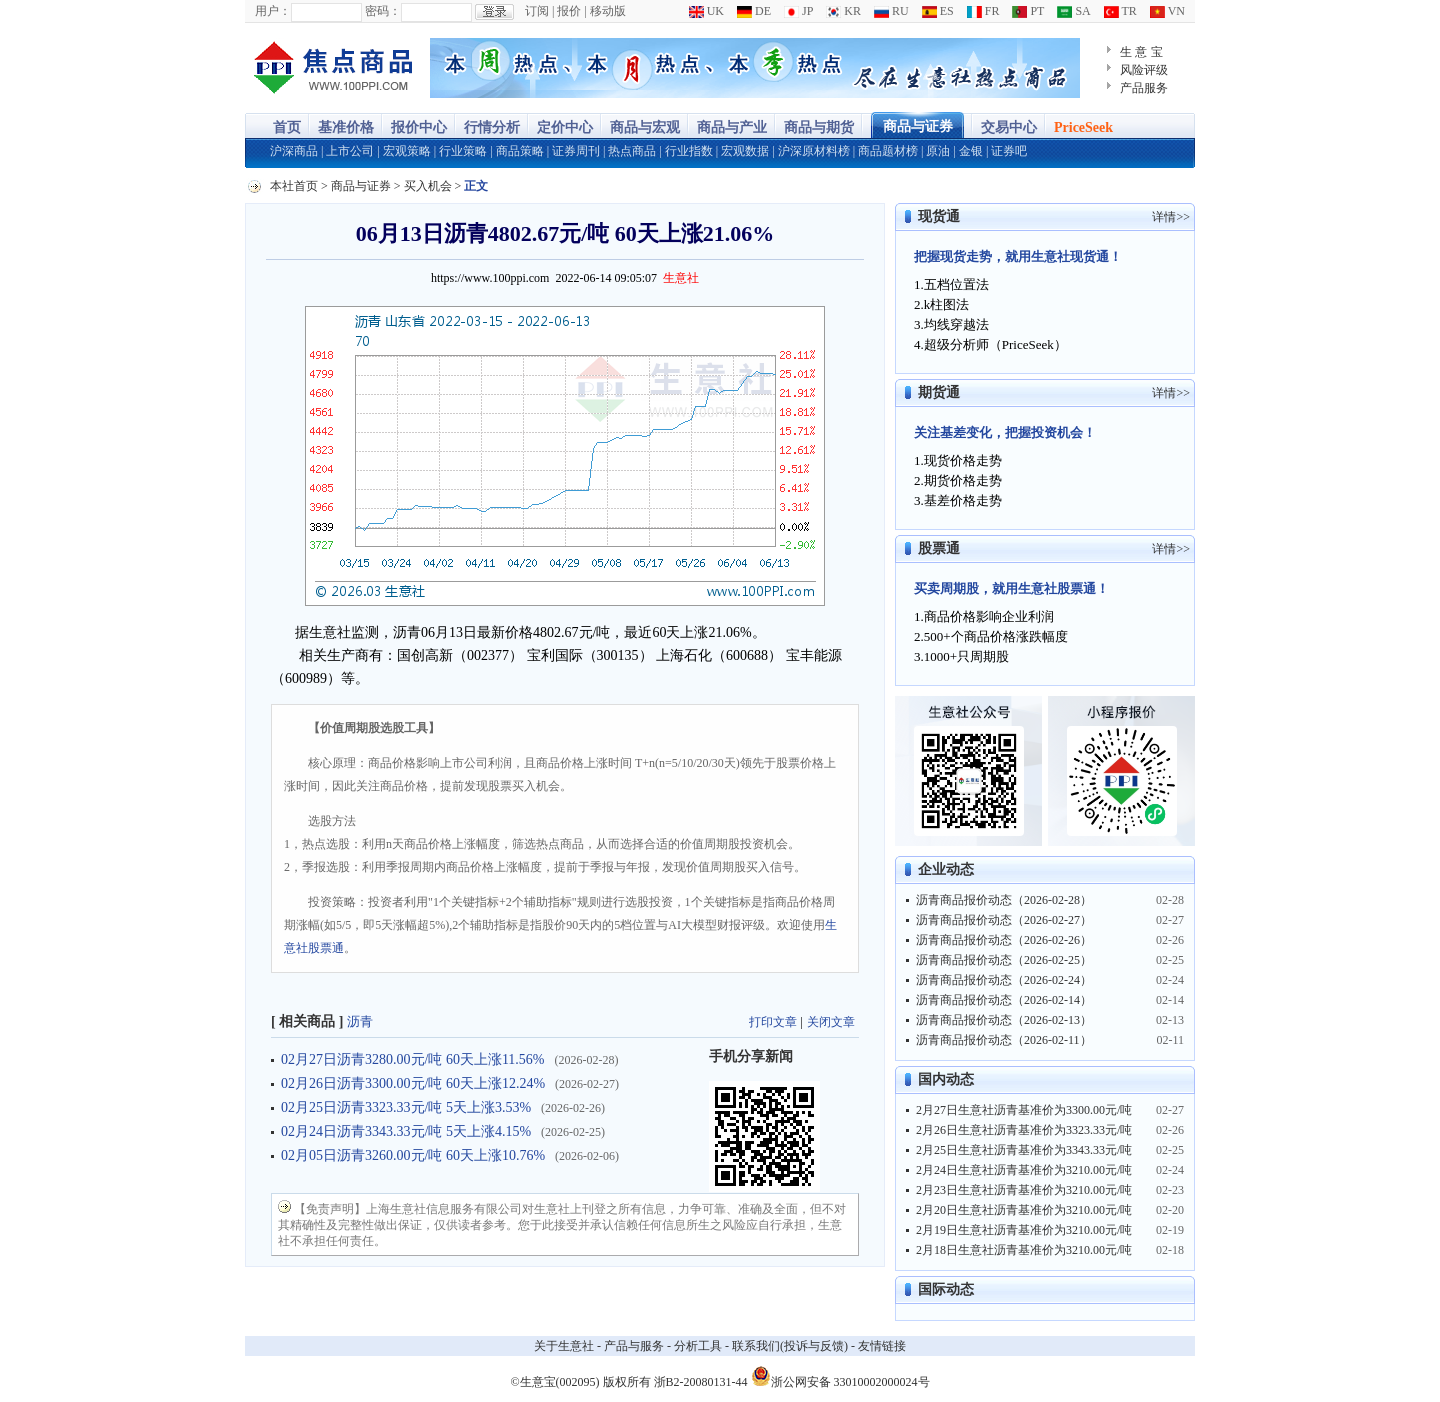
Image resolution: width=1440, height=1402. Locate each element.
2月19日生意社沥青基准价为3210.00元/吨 (1024, 1230)
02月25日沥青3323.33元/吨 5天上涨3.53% (406, 1107)
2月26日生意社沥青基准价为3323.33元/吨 (1024, 1130)
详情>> (1171, 217)
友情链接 (882, 1346)
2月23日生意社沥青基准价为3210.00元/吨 (1024, 1190)
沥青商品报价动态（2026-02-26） (1004, 940)
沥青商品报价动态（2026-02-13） (1004, 1020)
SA (1073, 11)
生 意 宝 (1141, 52)
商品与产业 (732, 127)
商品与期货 (819, 127)
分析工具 (698, 1346)
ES (938, 11)
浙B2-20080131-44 (701, 1382)
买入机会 (428, 186)
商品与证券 (918, 126)
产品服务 (1144, 88)
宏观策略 (407, 151)
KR (843, 11)
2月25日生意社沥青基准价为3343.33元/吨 (1024, 1150)
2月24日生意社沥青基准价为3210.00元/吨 (1024, 1170)
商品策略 (520, 151)
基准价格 (346, 127)
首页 (287, 127)
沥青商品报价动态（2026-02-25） (1004, 960)
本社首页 (294, 186)
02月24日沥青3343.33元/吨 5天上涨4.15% (406, 1131)
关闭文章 (831, 1022)
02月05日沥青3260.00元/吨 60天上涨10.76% (413, 1155)
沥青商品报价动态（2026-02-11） (1004, 1040)
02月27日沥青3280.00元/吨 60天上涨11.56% (413, 1059)
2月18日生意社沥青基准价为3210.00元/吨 (1024, 1250)
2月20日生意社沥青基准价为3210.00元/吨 (1024, 1210)
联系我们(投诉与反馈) (790, 1346)
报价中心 (419, 127)
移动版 (608, 11)
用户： (273, 11)
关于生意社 (564, 1346)
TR (1120, 11)
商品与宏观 (645, 127)
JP (798, 11)
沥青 (360, 1021)
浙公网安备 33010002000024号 (840, 1376)
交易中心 (1009, 127)
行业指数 (689, 151)
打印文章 (773, 1022)
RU (891, 11)
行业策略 (463, 151)
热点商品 (632, 151)
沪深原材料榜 (814, 151)
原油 (938, 151)
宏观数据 (745, 151)
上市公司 (350, 151)
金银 (971, 151)
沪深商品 (294, 151)
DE (754, 11)
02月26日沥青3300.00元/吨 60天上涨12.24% (413, 1083)
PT (1028, 11)
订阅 (537, 11)
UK (706, 11)
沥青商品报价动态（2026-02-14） (1004, 1000)
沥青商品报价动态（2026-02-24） (1004, 980)
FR (983, 11)
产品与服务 (634, 1346)
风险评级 (1144, 70)
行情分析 (492, 127)
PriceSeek (1083, 127)
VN (1167, 11)
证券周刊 (576, 151)
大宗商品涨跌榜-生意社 (332, 68)
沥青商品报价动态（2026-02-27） (1004, 920)
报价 (569, 11)
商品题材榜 (888, 151)
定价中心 (565, 127)
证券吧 (1009, 151)
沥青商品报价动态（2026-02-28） (1004, 900)
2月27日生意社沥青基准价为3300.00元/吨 (1024, 1110)
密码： (383, 11)
